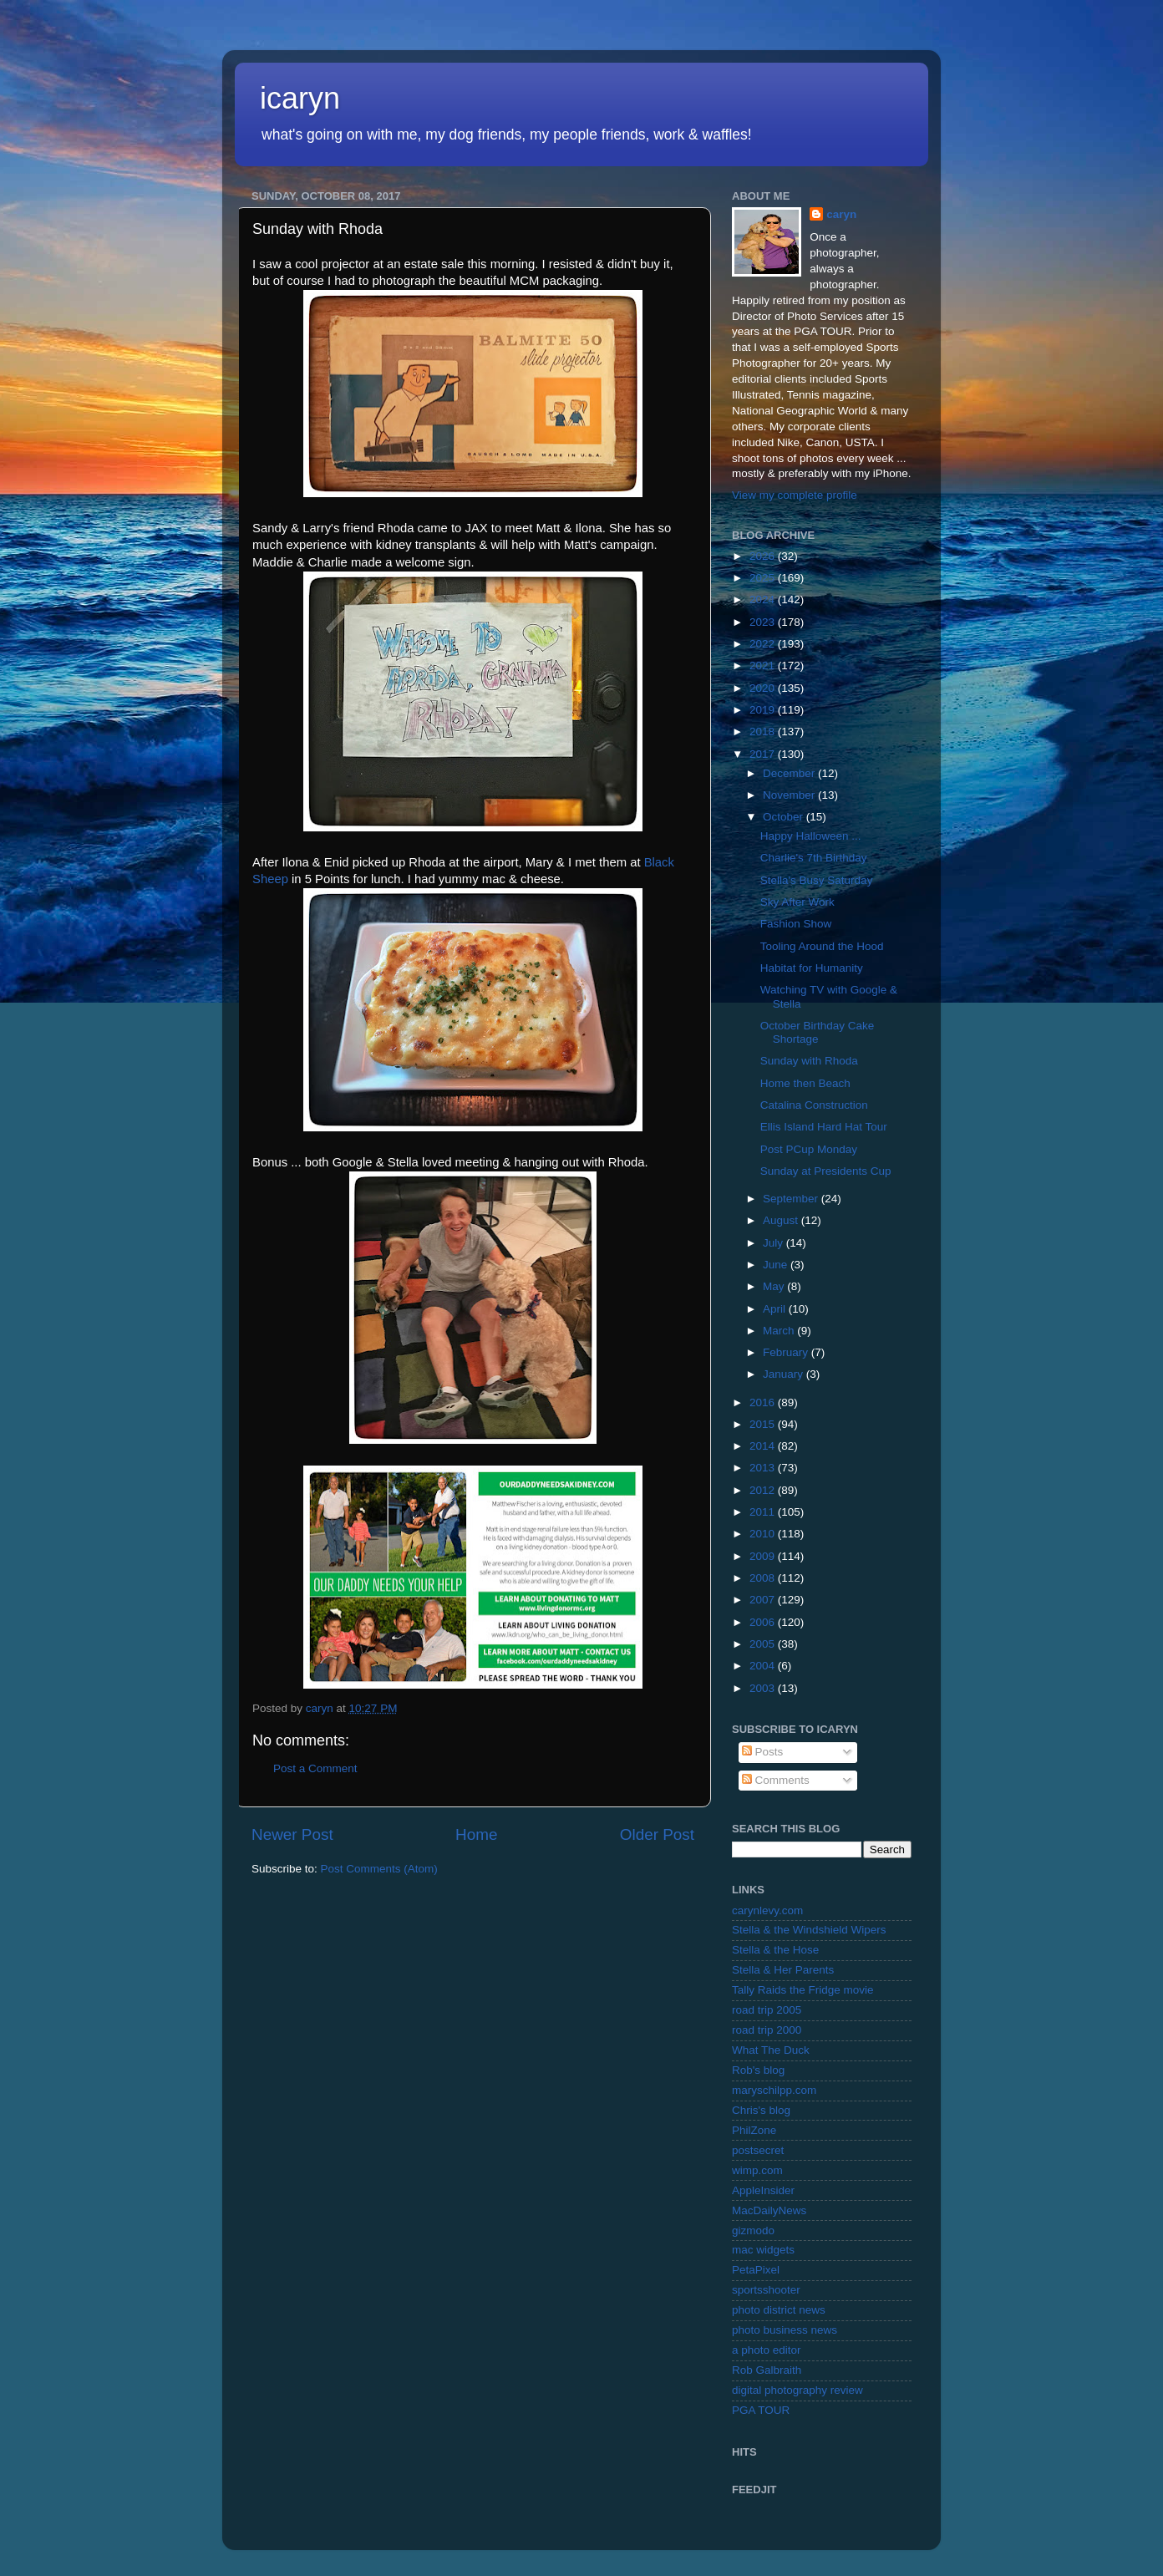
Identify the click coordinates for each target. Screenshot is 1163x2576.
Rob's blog (758, 2070)
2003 (763, 1688)
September (792, 1198)
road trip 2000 (766, 2030)
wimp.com (757, 2170)
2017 (763, 754)
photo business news (784, 2330)
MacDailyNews (769, 2210)
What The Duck (771, 2050)
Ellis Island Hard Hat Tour (823, 1126)
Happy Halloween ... (810, 836)
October (784, 816)
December (790, 773)
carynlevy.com (767, 1910)
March (780, 1330)
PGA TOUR (761, 2410)
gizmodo (753, 2230)
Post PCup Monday (808, 1149)
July (774, 1243)
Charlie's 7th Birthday (813, 857)
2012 (763, 1490)
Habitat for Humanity (811, 968)
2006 (763, 1622)
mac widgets (763, 2249)
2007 (763, 1599)
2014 (763, 1446)
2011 (763, 1512)
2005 (763, 1644)
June (776, 1264)
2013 (763, 1467)
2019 (763, 710)
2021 (763, 665)
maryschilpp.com (774, 2090)
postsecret (758, 2150)
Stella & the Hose (775, 1949)
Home (476, 1834)
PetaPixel (756, 2270)
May (775, 1286)
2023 (763, 622)
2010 (763, 1533)
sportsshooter (766, 2290)
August (782, 1220)
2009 (763, 1556)
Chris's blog (761, 2110)
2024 (763, 599)
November (790, 795)
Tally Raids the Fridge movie (803, 1990)
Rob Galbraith (766, 2370)
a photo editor (766, 2350)
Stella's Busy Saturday (816, 880)
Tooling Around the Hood (822, 946)
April (776, 1309)
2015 (763, 1424)
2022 (763, 644)
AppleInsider (763, 2190)
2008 (763, 1578)
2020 (763, 688)
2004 (763, 1665)
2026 (763, 556)
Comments (776, 1780)
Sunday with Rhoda (809, 1060)
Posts (763, 1751)
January (784, 1374)
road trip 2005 (766, 2010)
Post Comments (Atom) (379, 1868)
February (787, 1352)
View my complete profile (794, 495)
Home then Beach (805, 1083)
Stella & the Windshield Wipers (809, 1929)
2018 (763, 731)
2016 (763, 1402)
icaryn (300, 98)
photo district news (778, 2310)
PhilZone (754, 2130)
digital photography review (797, 2390)
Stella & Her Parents (783, 1970)
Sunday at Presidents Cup (825, 1171)
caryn (841, 214)
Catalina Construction (814, 1105)
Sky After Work (797, 902)
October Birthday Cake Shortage (817, 1032)
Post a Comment (315, 1768)
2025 (763, 578)
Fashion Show (796, 923)
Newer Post (292, 1834)
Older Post (657, 1834)
